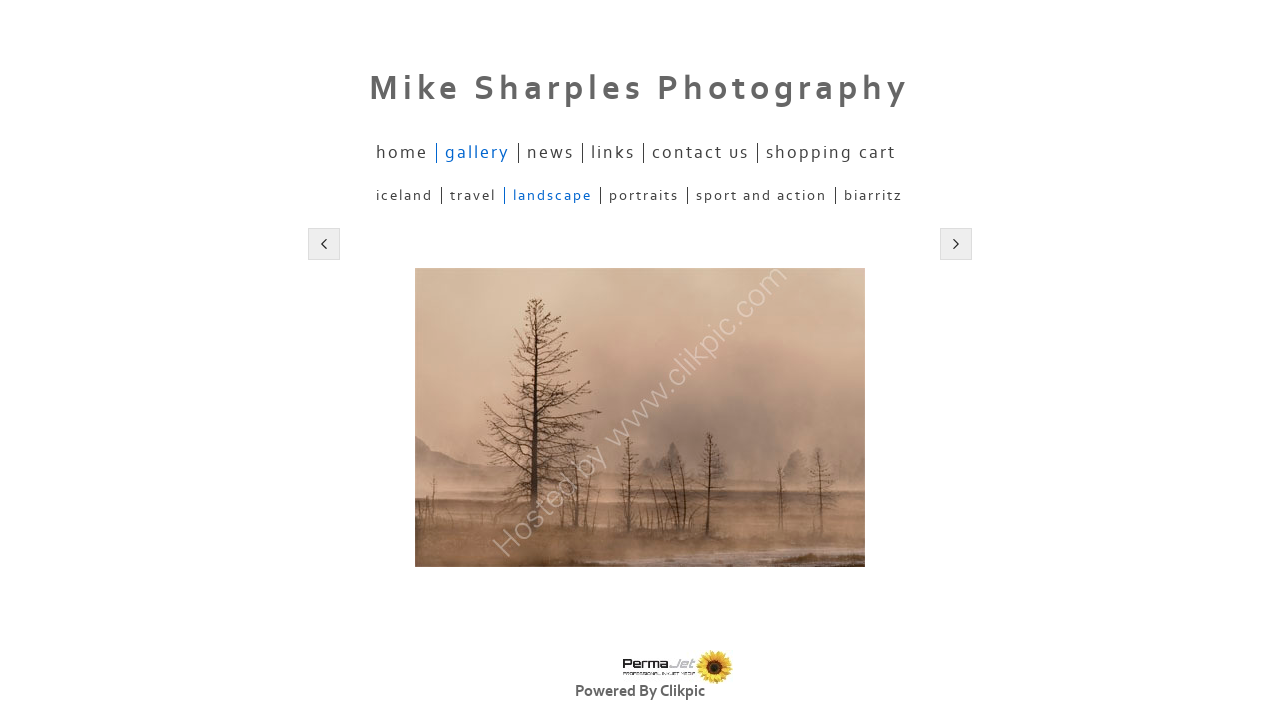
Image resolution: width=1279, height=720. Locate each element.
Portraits (644, 195)
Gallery (477, 153)
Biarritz (873, 195)
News (550, 153)
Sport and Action (761, 195)
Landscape (552, 195)
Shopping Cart (831, 153)
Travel (473, 195)
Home (402, 153)
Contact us (700, 153)
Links (613, 153)
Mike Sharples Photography (639, 88)
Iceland (404, 195)
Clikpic (682, 691)
